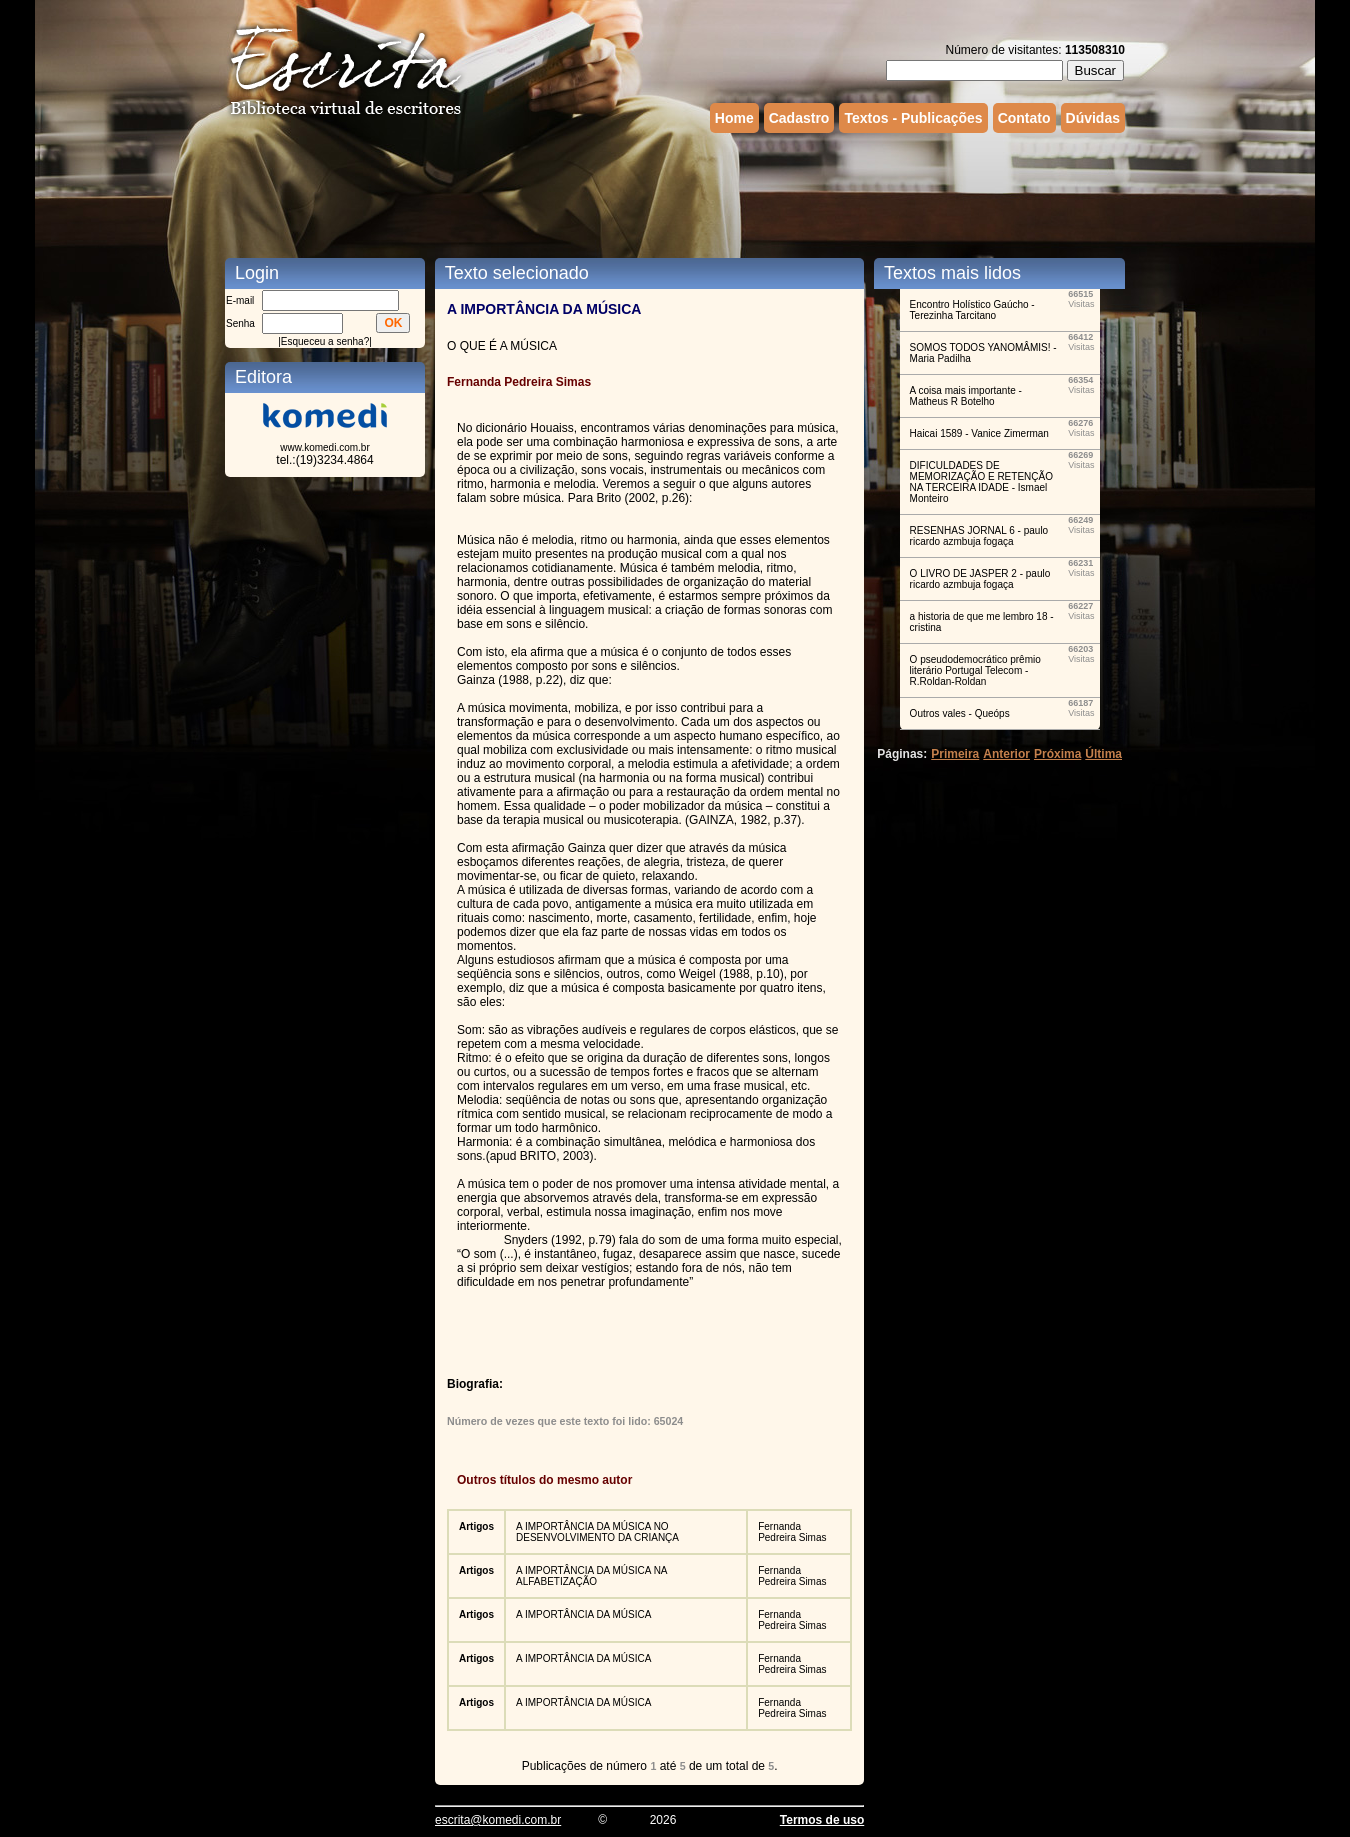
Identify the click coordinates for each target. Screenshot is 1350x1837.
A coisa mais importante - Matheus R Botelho (966, 396)
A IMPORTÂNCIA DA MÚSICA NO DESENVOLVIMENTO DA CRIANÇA (597, 1532)
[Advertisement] (675, 193)
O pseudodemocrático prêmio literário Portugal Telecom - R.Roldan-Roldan (975, 670)
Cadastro (799, 118)
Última (1103, 754)
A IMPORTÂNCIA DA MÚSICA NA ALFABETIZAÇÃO (591, 1576)
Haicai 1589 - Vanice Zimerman (979, 433)
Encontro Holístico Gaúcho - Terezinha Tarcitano (972, 310)
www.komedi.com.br (324, 447)
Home (734, 118)
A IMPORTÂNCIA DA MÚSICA (583, 1614)
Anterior (1006, 754)
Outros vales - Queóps (960, 713)
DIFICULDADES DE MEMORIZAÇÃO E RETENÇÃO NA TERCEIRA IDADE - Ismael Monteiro (981, 482)
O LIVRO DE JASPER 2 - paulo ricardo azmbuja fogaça (980, 579)
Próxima (1057, 754)
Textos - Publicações (913, 118)
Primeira (955, 754)
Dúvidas (1093, 118)
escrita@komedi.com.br (498, 1820)
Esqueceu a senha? (325, 341)
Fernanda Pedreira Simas (792, 1532)
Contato (1024, 118)
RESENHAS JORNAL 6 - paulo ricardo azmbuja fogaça (979, 536)
